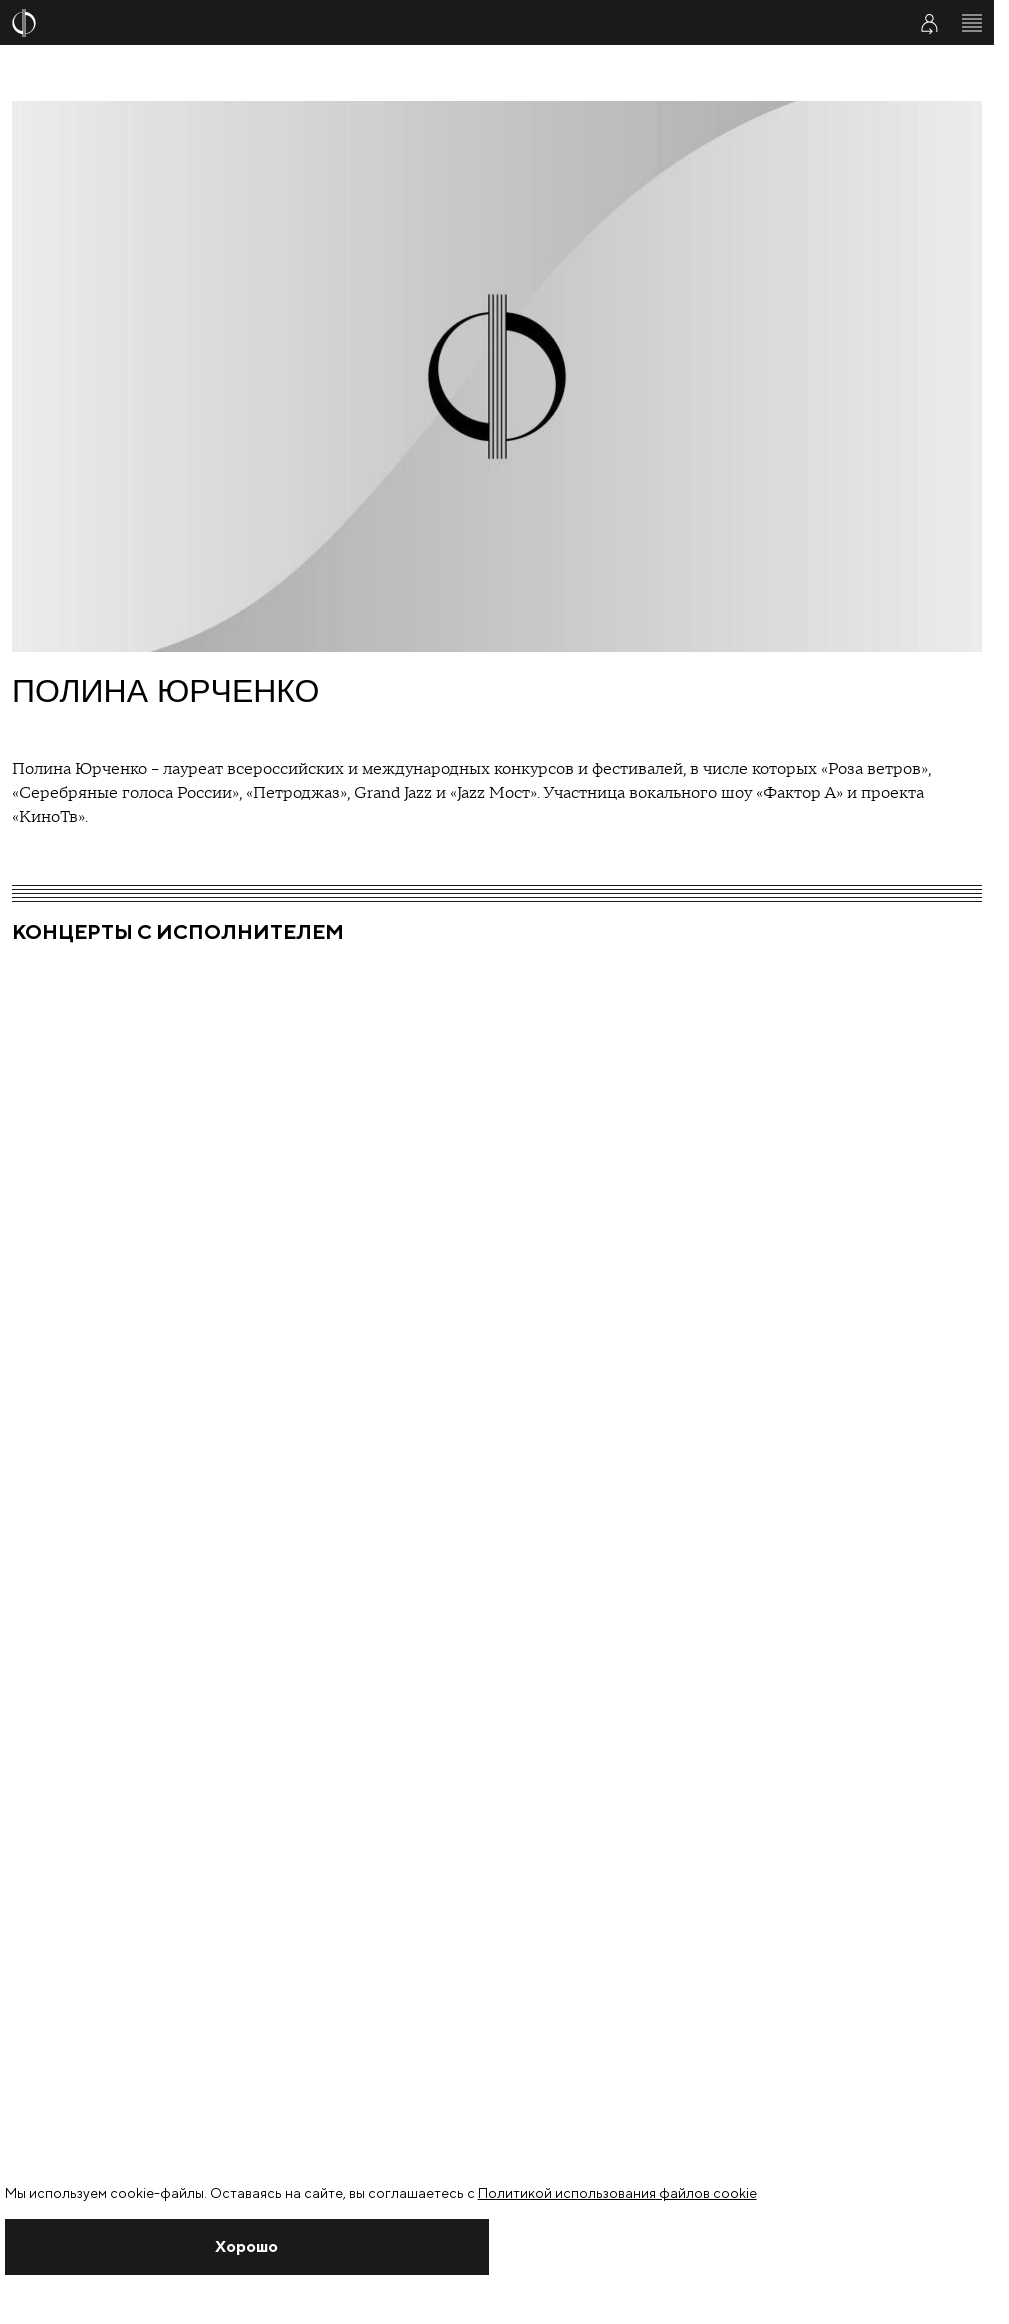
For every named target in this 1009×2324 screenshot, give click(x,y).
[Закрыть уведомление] (247, 2247)
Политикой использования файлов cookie (617, 2193)
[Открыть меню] (972, 23)
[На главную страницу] (446, 23)
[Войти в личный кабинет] (929, 23)
